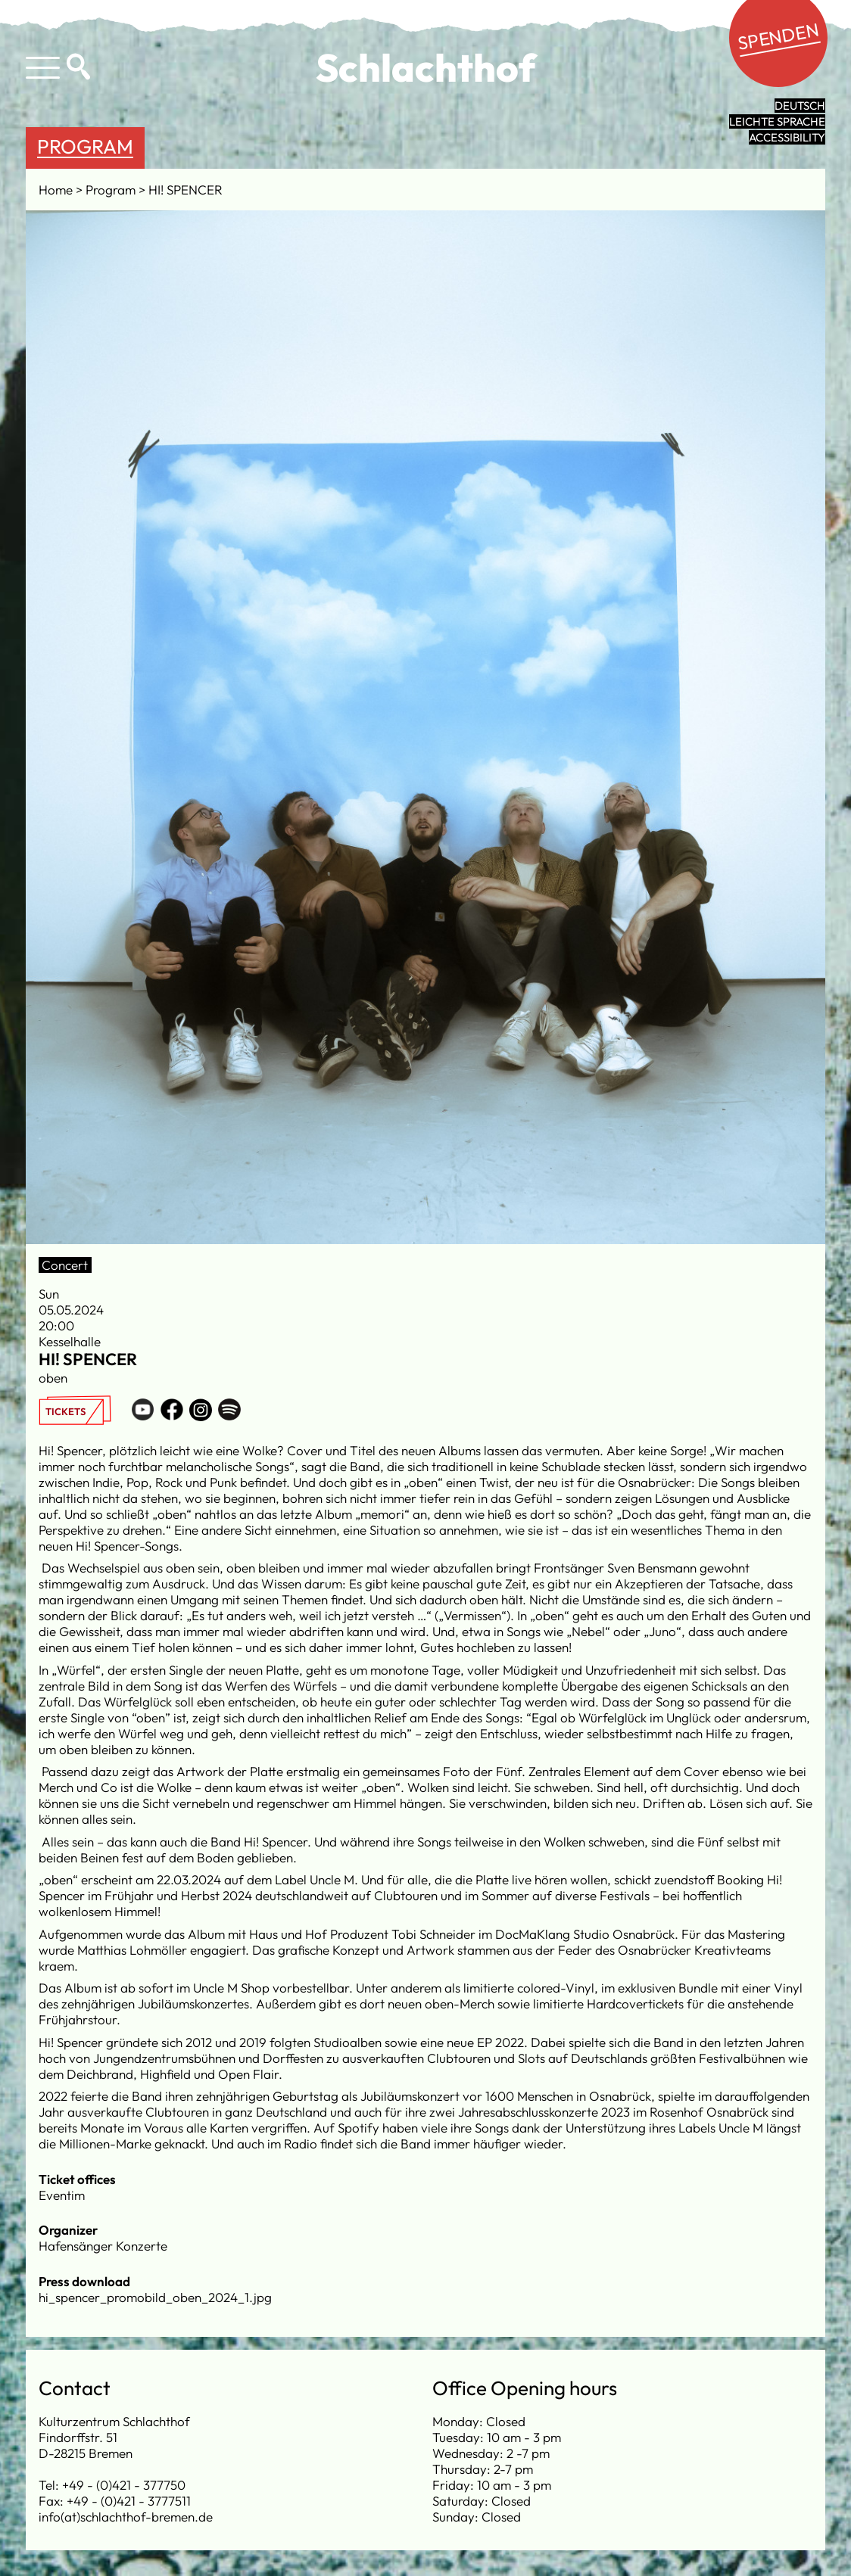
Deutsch (800, 105)
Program (85, 146)
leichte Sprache (777, 121)
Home (57, 190)
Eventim (62, 2195)
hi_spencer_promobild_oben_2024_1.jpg (155, 2297)
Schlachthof (426, 67)
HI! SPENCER (185, 190)
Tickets (65, 1411)
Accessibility (787, 137)
